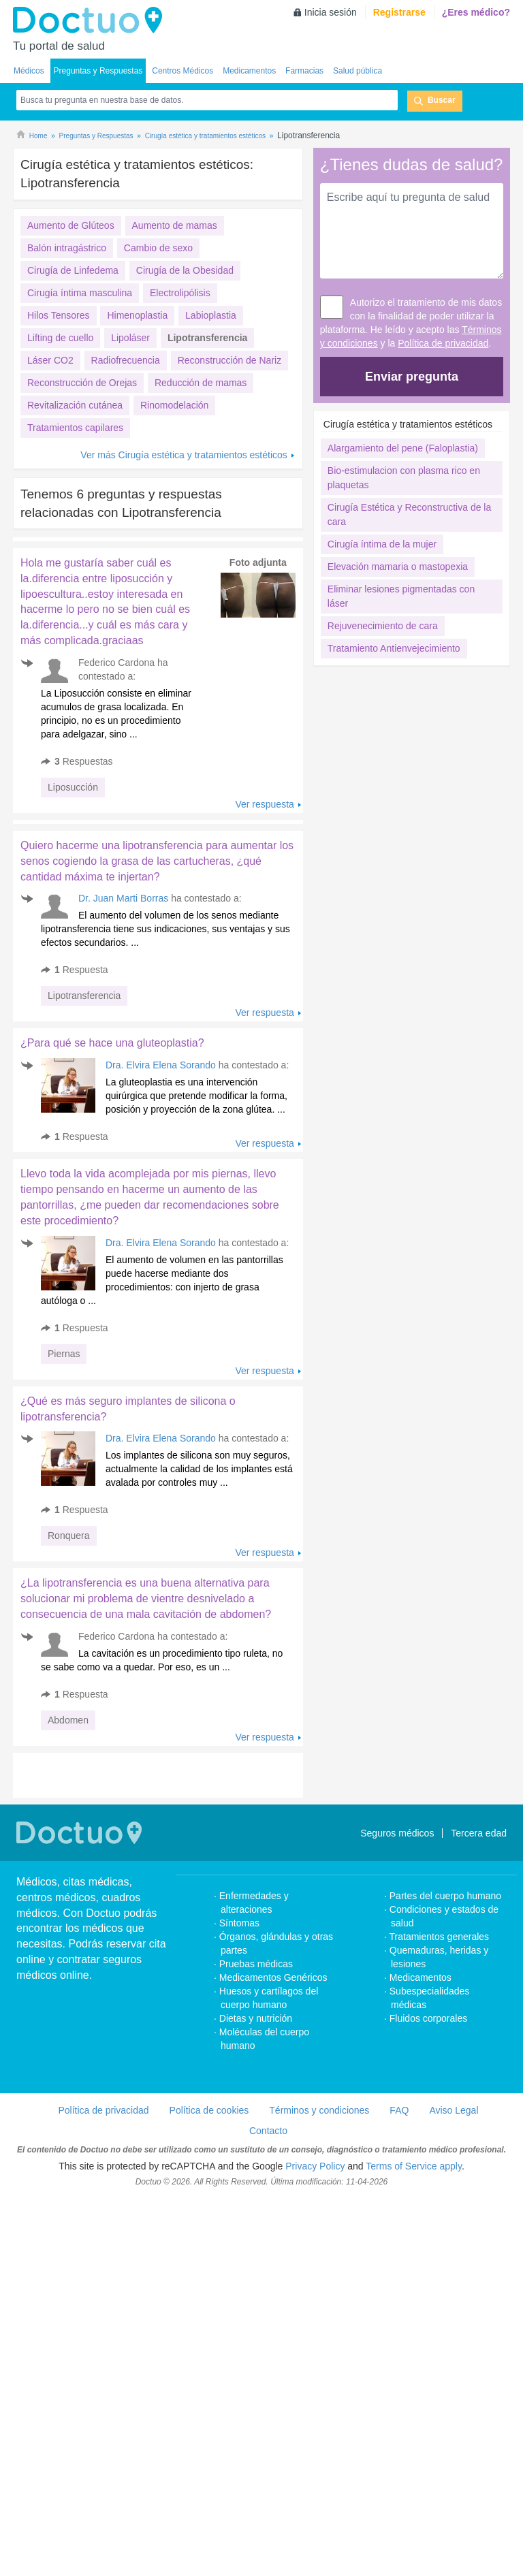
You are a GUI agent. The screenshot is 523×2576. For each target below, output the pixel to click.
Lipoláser (130, 337)
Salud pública (357, 71)
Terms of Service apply (414, 2343)
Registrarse (399, 12)
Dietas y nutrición (255, 2195)
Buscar (442, 100)
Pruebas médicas (256, 2140)
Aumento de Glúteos (70, 225)
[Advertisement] (117, 907)
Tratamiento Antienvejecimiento (394, 648)
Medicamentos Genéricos (273, 2154)
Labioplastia (210, 315)
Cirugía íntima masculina (79, 292)
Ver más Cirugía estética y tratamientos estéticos (183, 454)
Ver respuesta (264, 804)
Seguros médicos (397, 2010)
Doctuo (91, 20)
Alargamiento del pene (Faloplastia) (403, 448)
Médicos (29, 71)
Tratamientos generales (440, 2113)
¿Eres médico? (476, 12)
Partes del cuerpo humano (445, 2072)
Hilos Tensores (58, 315)
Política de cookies (209, 2287)
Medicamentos (249, 71)
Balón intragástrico (66, 247)
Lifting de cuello (60, 337)
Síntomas (239, 2100)
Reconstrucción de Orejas (82, 382)
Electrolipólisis (180, 292)
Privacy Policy (315, 2343)
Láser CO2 (50, 360)
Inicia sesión (330, 12)
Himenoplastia (137, 315)
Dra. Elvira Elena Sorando (161, 1242)
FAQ (399, 2287)
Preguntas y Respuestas (98, 71)
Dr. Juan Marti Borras (123, 1075)
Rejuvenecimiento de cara (383, 625)
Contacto (268, 2307)
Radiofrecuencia (125, 360)
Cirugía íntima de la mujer (382, 544)
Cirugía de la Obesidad (185, 270)
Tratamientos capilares (75, 427)
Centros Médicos (182, 71)
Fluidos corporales (428, 2195)
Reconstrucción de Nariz (230, 360)
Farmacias (304, 71)
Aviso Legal (453, 2287)
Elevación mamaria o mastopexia (398, 566)
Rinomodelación (174, 405)
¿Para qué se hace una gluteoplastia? (112, 1220)
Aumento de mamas (174, 225)
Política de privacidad (443, 343)
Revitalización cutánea (75, 405)
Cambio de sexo (158, 247)
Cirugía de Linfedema (72, 270)
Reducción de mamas (201, 382)
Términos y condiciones (319, 2287)
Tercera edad (479, 2010)
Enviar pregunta (411, 376)
